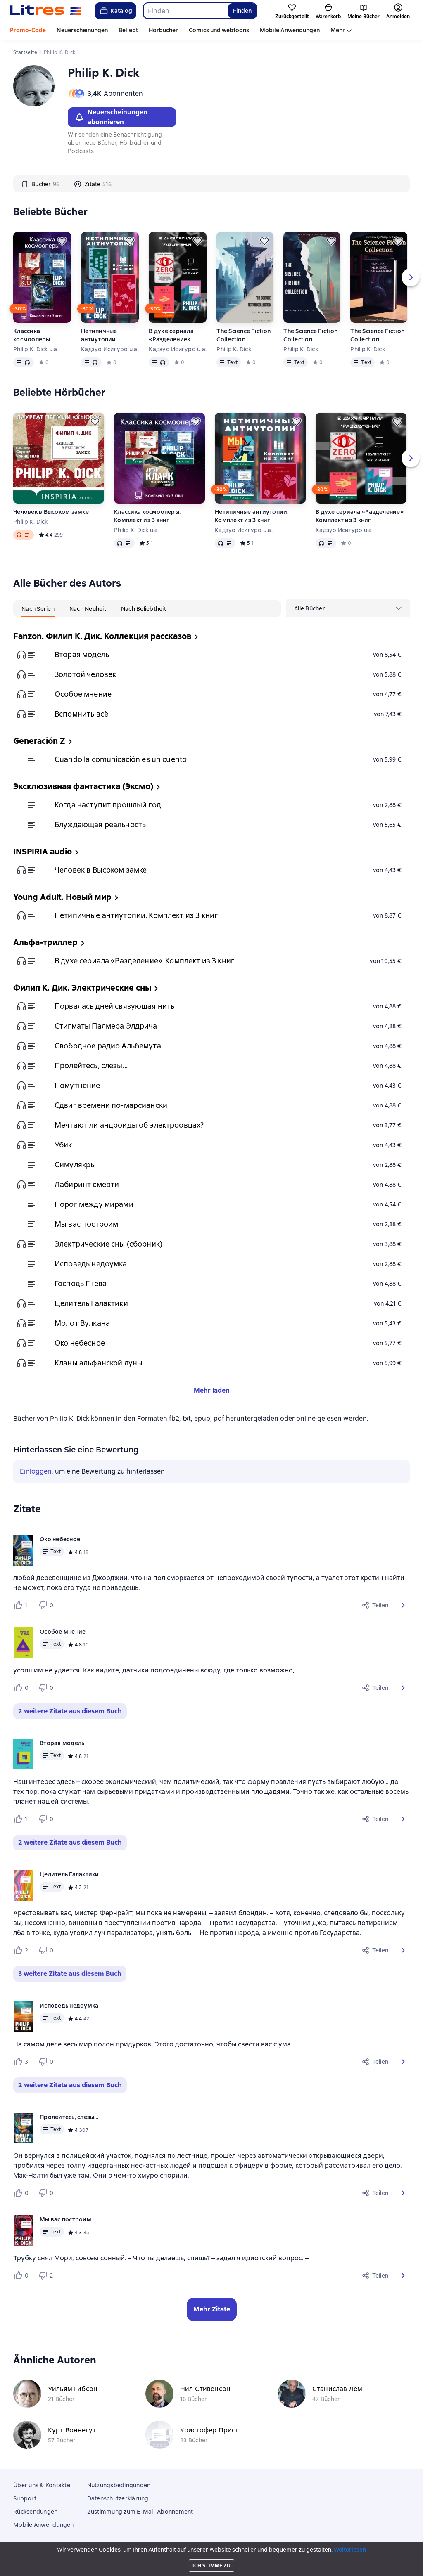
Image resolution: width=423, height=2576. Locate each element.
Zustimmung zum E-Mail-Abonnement (140, 2511)
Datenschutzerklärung (118, 2498)
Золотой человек (85, 674)
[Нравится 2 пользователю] (22, 1950)
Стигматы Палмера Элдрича (106, 1026)
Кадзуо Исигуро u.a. (110, 349)
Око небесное (80, 1343)
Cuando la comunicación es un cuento (121, 759)
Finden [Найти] (242, 10)
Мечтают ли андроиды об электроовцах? (129, 1125)
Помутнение (77, 1085)
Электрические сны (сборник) (108, 1244)
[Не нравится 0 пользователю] (47, 1605)
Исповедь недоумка (91, 1263)
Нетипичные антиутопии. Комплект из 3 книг (109, 335)
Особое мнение (83, 694)
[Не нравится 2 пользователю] (47, 2275)
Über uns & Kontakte (41, 2485)
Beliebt (128, 30)
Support (24, 2498)
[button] (403, 1605)
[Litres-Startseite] (45, 10)
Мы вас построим (86, 1224)
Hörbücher (163, 30)
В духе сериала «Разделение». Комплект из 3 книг (176, 335)
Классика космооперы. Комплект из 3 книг (41, 335)
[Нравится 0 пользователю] (22, 1688)
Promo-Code (28, 30)
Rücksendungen (35, 2511)
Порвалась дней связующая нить (114, 1006)
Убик (63, 1145)
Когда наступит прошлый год (108, 804)
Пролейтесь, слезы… (91, 1065)
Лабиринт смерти (87, 1184)
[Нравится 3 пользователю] (22, 2062)
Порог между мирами (94, 1204)
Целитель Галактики (91, 1303)
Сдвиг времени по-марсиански (111, 1105)
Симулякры (75, 1164)
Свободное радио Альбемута (108, 1045)
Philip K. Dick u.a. (36, 349)
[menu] (348, 608)
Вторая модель (82, 654)
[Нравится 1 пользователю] (22, 1605)
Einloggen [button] (36, 1471)
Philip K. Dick (233, 349)
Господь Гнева (81, 1283)
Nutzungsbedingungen (119, 2485)
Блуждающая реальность (100, 824)
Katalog (115, 11)
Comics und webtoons (219, 30)
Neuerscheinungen (82, 30)
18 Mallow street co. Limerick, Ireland (211, 2561)
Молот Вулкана (82, 1323)
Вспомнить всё (81, 714)
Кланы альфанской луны (99, 1362)
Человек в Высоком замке (51, 512)
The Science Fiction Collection (243, 335)
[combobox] (185, 10)
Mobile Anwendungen (290, 30)
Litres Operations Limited (211, 2553)
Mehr (337, 30)
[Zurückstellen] (62, 241)
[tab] (40, 183)
